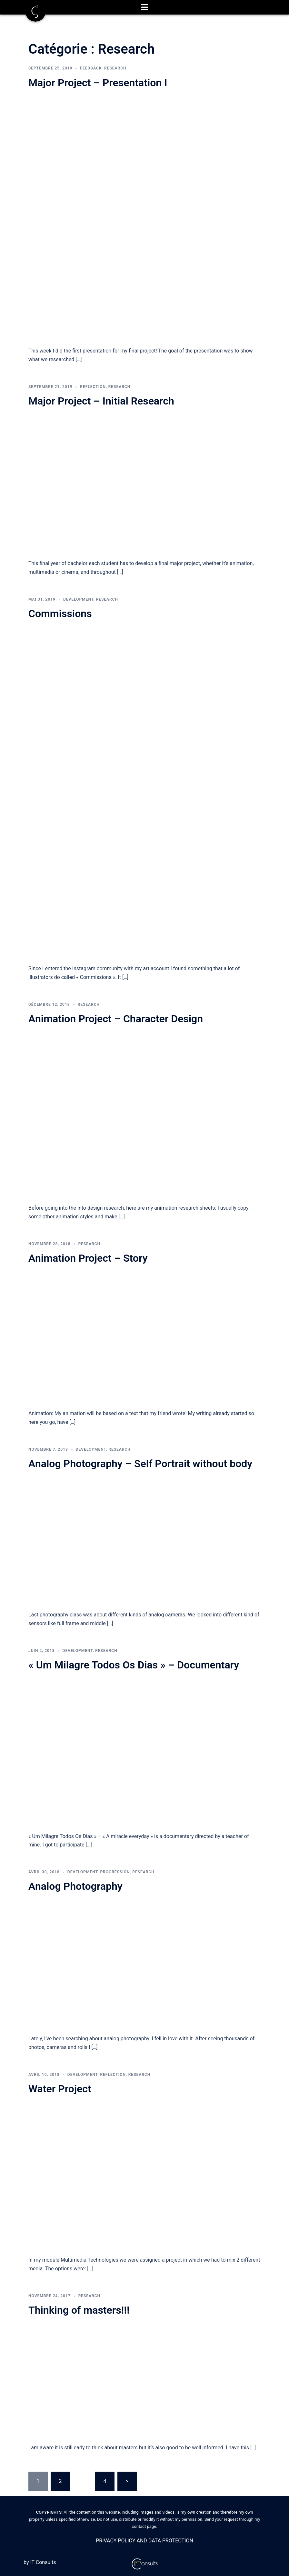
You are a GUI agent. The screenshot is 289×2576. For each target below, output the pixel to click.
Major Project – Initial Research (101, 401)
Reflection (93, 386)
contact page (144, 2526)
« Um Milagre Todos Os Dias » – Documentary (133, 1665)
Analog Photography (75, 1886)
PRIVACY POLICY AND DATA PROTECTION (144, 2541)
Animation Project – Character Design (115, 1019)
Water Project (59, 2089)
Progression (115, 1872)
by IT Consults (40, 2562)
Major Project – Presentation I (97, 83)
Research (115, 68)
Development (78, 599)
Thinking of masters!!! (78, 2310)
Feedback (91, 68)
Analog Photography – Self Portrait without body (140, 1463)
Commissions (60, 613)
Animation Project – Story (88, 1258)
